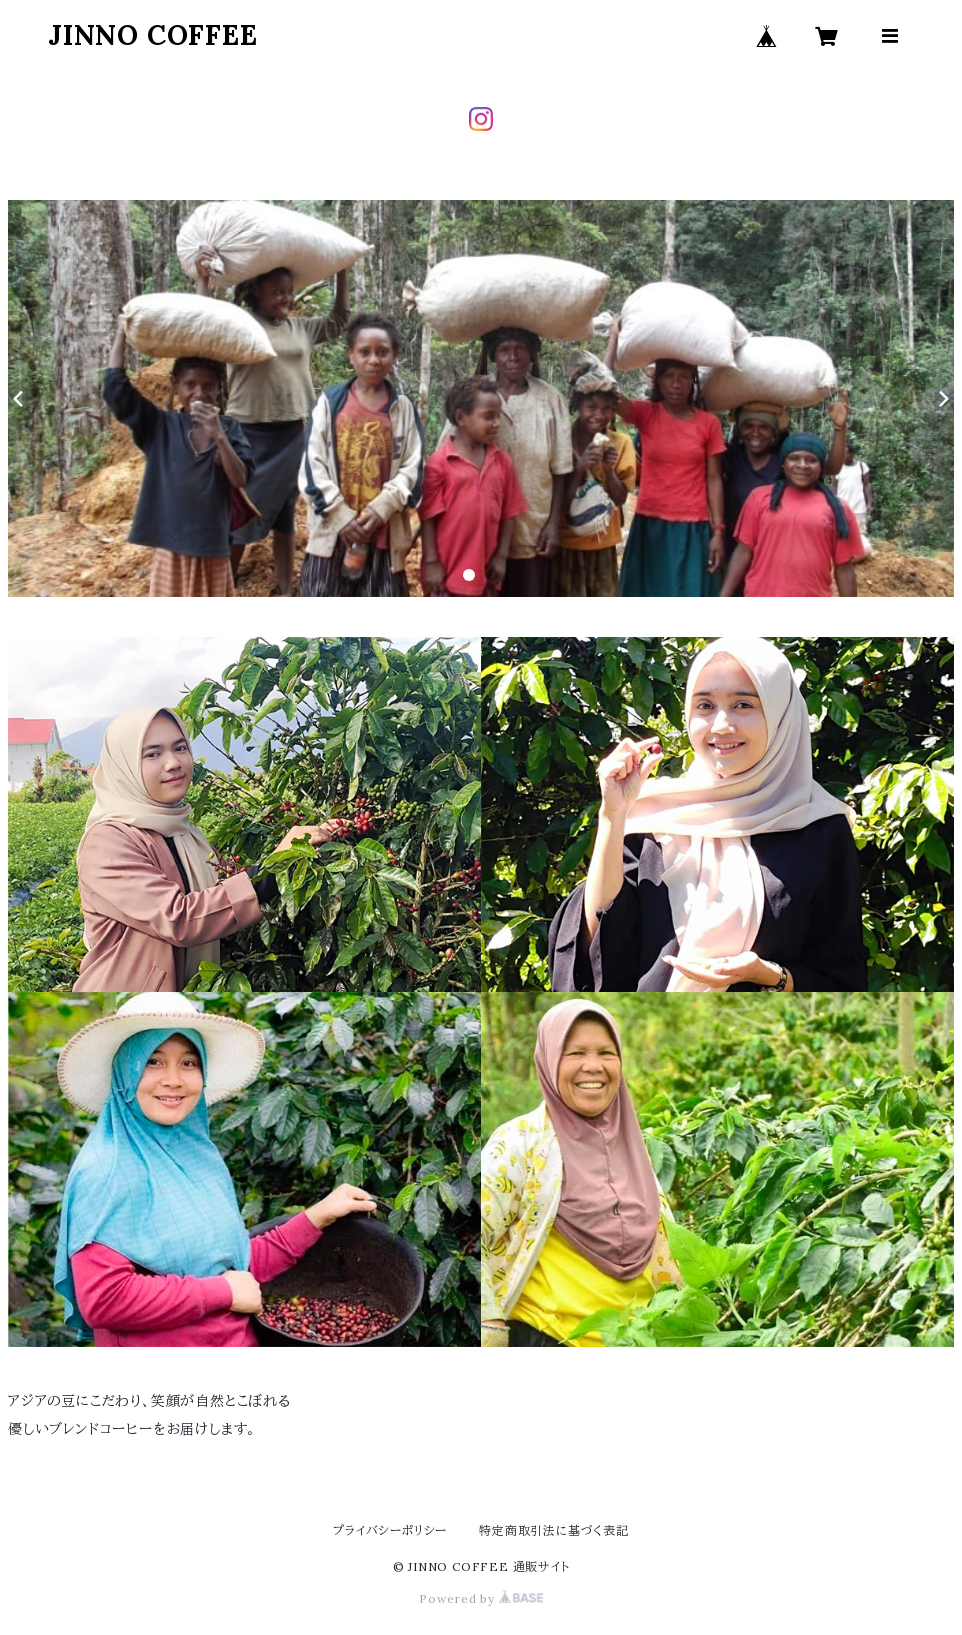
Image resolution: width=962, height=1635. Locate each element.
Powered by (481, 1598)
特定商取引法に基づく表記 (554, 1530)
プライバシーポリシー (390, 1530)
